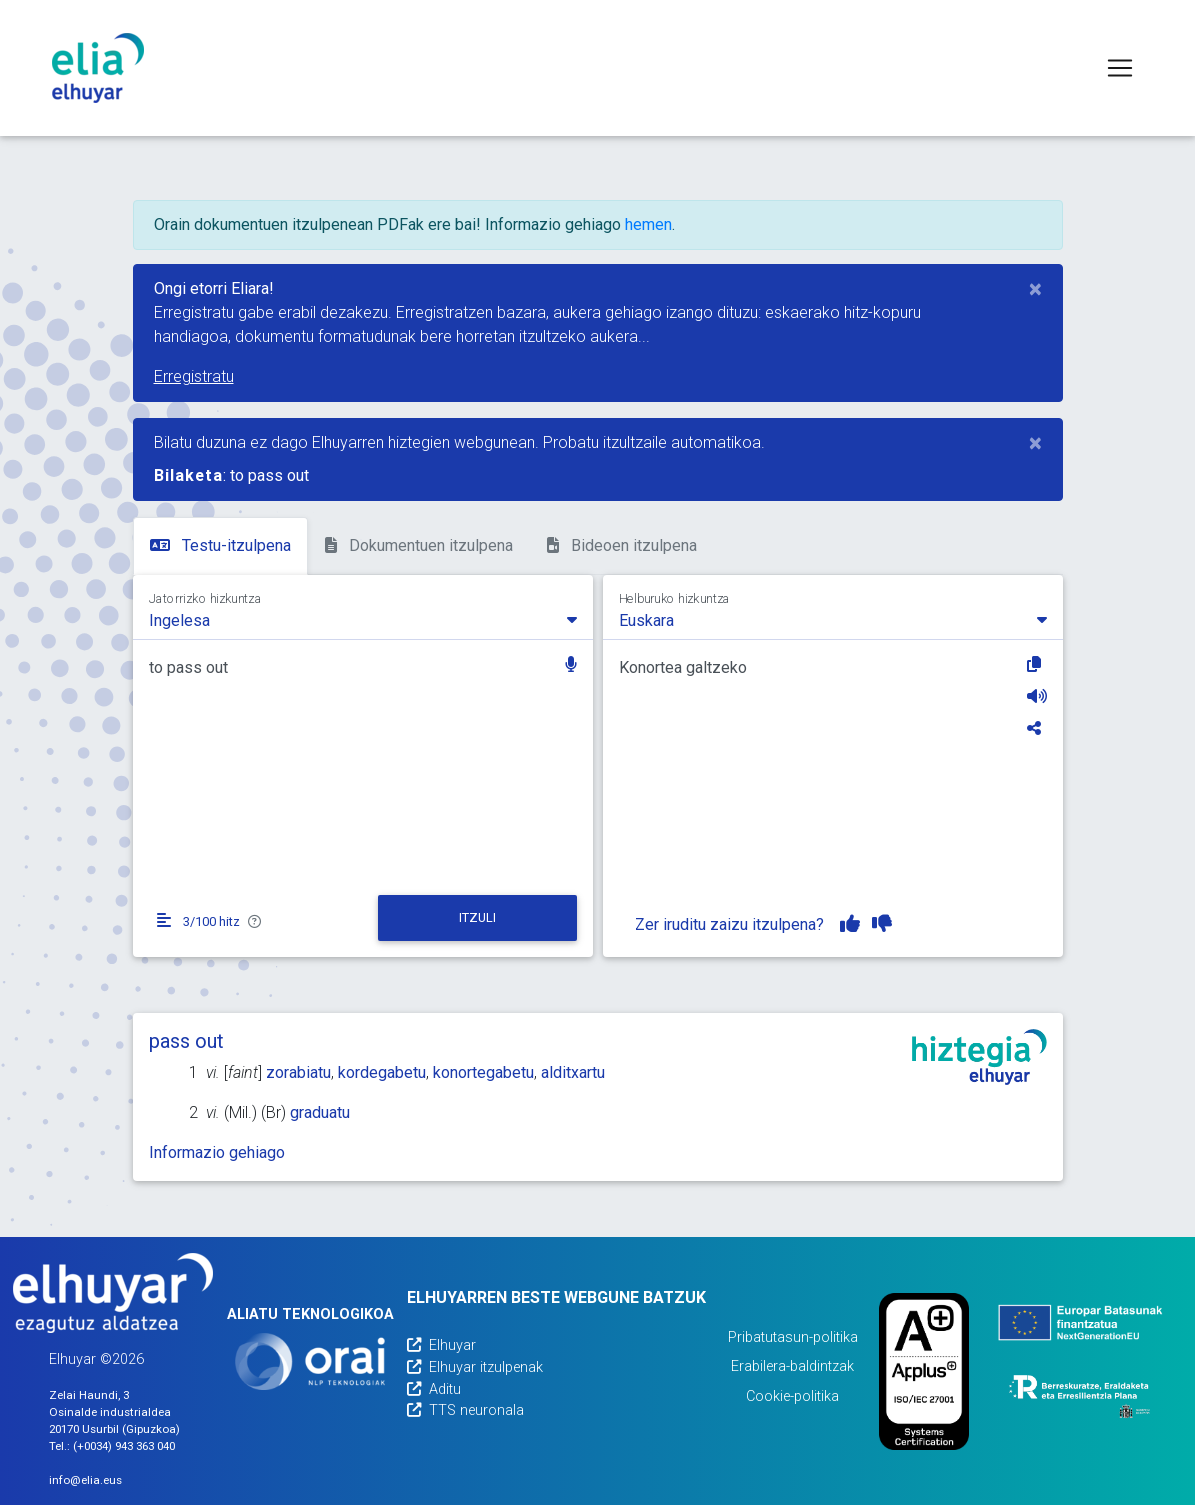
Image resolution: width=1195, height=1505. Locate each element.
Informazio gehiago (217, 1152)
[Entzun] (1037, 696)
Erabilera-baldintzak (792, 1366)
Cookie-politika (792, 1396)
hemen (648, 224)
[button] (571, 666)
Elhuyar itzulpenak (475, 1367)
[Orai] (310, 1361)
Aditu (434, 1389)
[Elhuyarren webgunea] (113, 1293)
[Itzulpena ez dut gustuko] (882, 924)
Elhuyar (441, 1345)
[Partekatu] (1037, 728)
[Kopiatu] (1037, 664)
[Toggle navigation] (1120, 68)
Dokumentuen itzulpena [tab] (419, 545)
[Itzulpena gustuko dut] (850, 924)
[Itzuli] (477, 918)
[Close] (1035, 289)
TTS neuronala (465, 1410)
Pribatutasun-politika (793, 1337)
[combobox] (363, 619)
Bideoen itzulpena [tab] (622, 545)
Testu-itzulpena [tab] (220, 545)
